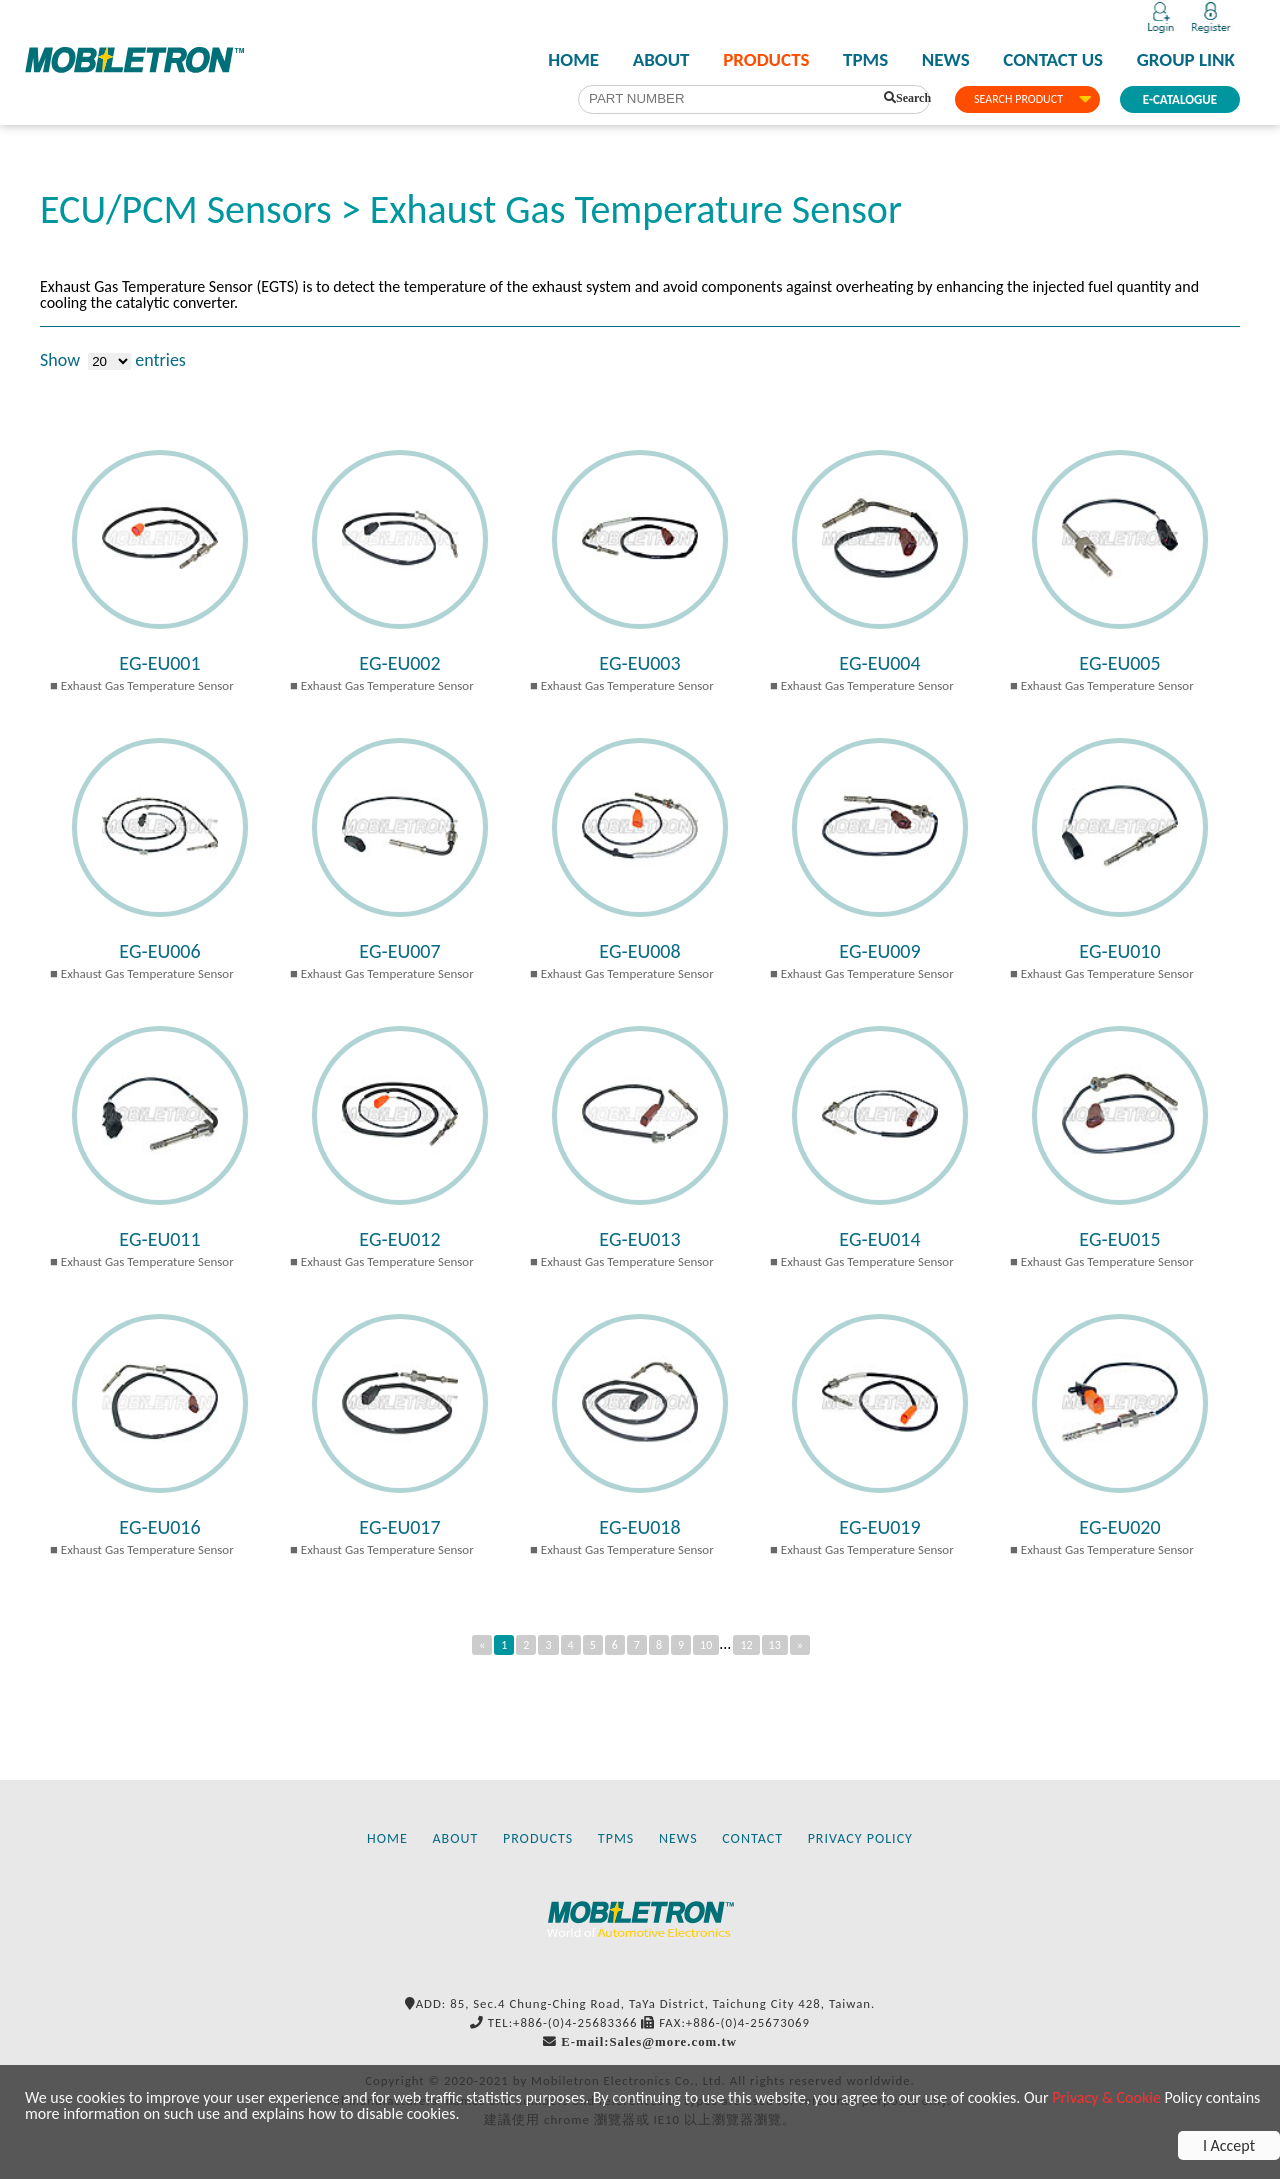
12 (746, 1645)
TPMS (865, 60)
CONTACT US (1053, 60)
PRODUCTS (766, 60)
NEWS (946, 60)
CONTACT (752, 1838)
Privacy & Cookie (1106, 2097)
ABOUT (661, 60)
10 (706, 1645)
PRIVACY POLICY (860, 1838)
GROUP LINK (1186, 60)
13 (775, 1645)
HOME (573, 60)
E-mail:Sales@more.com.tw (649, 2041)
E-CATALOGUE (1180, 99)
